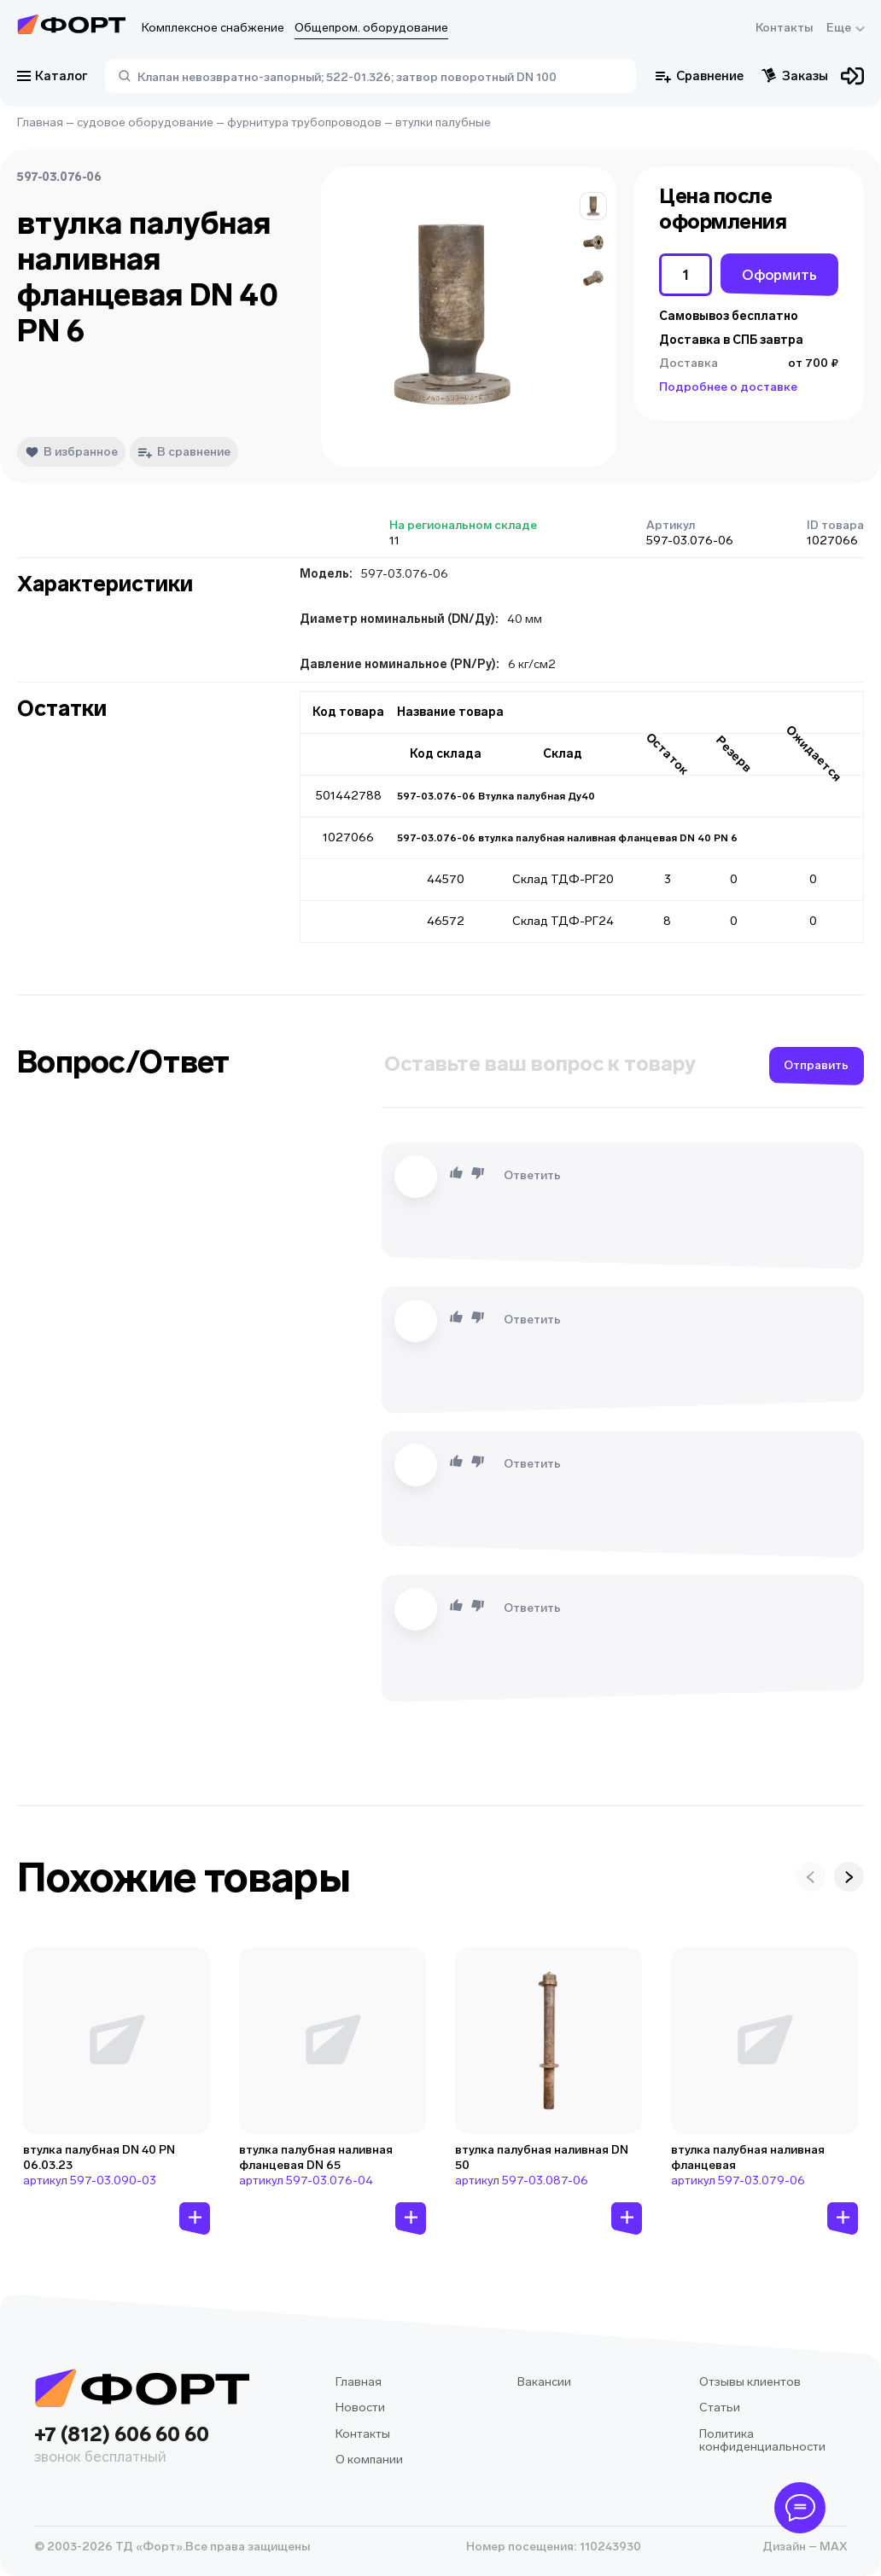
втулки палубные (443, 122)
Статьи (719, 2407)
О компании (369, 2459)
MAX (832, 2546)
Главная (40, 122)
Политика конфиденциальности (762, 2441)
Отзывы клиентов (750, 2381)
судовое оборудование (145, 122)
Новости (360, 2407)
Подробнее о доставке (728, 387)
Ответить (532, 1175)
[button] (593, 205)
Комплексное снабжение (213, 27)
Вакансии (544, 2381)
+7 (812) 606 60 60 (141, 2445)
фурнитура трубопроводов (304, 122)
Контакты (784, 27)
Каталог (52, 76)
